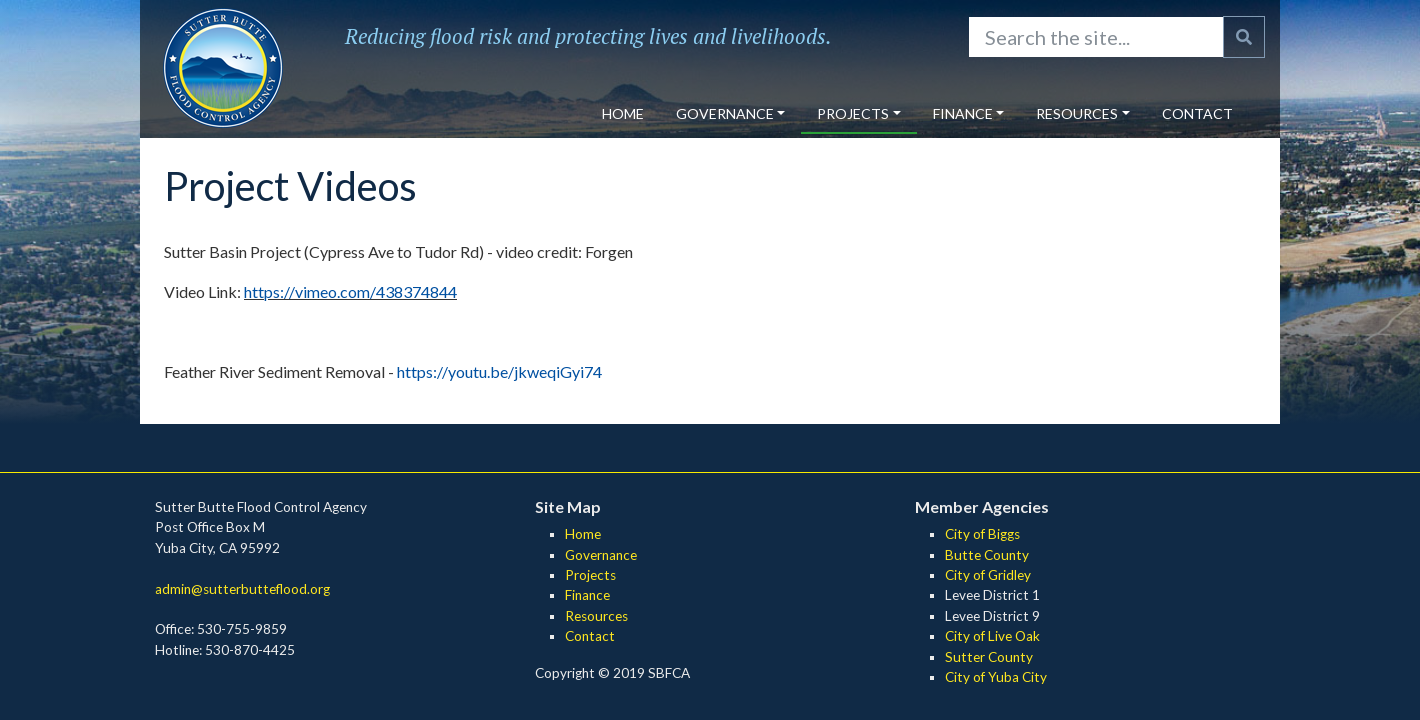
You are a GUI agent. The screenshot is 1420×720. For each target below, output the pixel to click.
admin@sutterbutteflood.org (242, 589)
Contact (1197, 113)
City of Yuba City (996, 677)
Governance (725, 113)
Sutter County (989, 657)
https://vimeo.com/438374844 (350, 291)
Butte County (987, 555)
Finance (963, 113)
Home (623, 113)
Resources (1077, 113)
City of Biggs (982, 534)
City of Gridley (988, 575)
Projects (853, 113)
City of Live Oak (992, 636)
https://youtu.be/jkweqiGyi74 (499, 371)
